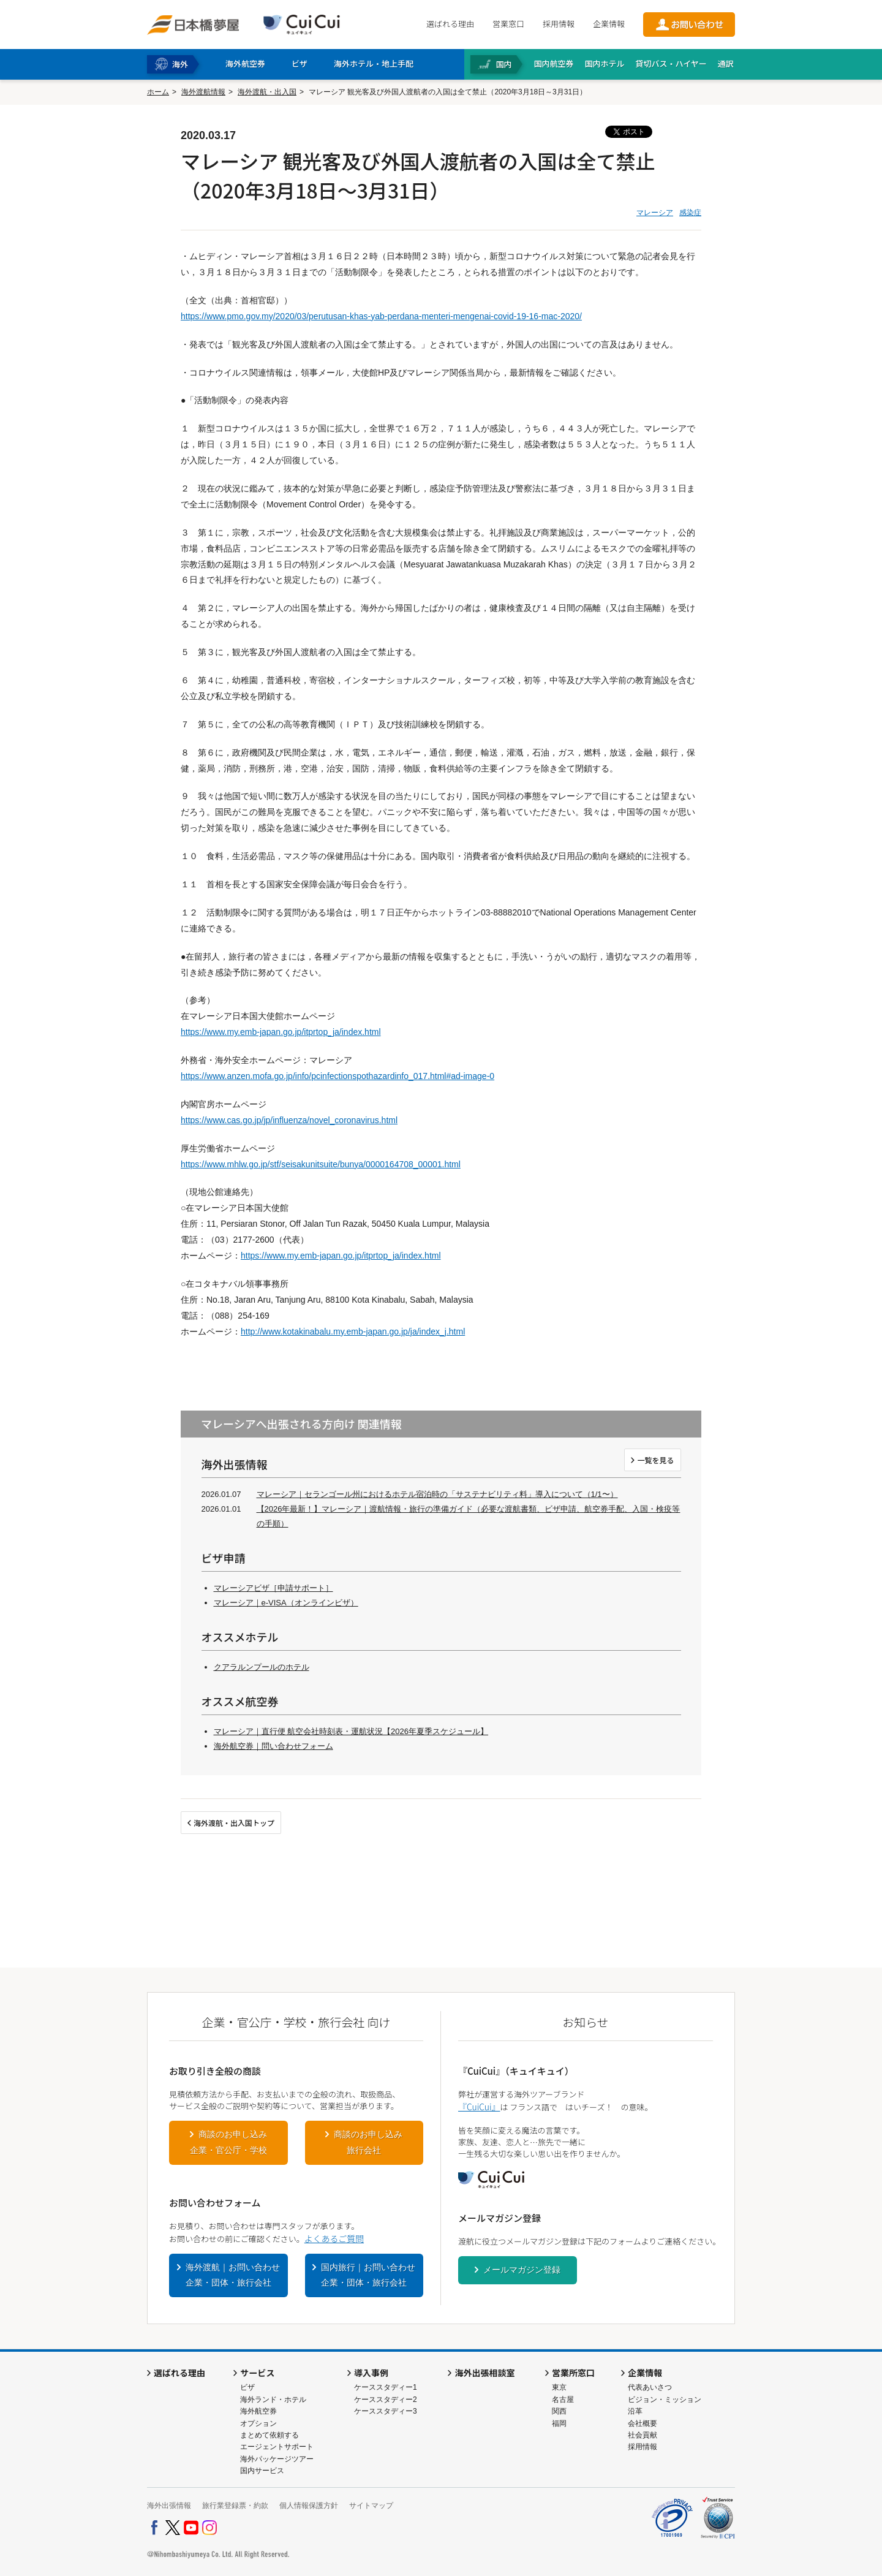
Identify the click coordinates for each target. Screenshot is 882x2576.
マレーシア (654, 212)
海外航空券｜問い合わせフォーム (273, 1746)
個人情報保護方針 (308, 2505)
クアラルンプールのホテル (261, 1667)
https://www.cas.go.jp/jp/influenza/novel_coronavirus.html (289, 1120)
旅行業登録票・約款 (235, 2505)
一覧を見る (655, 1460)
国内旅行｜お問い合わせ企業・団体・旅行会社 (368, 2275)
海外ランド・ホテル (273, 2399)
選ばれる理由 (450, 23)
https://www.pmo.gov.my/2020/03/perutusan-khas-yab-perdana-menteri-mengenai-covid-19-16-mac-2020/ (381, 316)
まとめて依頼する (269, 2435)
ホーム (158, 92)
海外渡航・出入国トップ (234, 1822)
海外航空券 (258, 2411)
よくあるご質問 (334, 2238)
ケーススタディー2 (385, 2399)
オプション (258, 2423)
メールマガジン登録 (521, 2270)
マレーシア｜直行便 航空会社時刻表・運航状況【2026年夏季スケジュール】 (351, 1731)
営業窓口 (508, 23)
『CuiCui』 (479, 2107)
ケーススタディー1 (385, 2387)
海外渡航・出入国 (267, 92)
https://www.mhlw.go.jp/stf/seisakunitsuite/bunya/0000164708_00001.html (321, 1164)
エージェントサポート (277, 2446)
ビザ (247, 2387)
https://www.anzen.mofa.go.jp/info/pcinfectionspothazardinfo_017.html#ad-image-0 (337, 1076)
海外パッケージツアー (277, 2459)
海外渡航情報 (203, 92)
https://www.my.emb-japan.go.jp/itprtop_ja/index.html (281, 1032)
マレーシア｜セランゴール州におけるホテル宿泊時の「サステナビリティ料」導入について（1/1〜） (437, 1494)
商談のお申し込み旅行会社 (368, 2142)
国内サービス (262, 2470)
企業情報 (609, 23)
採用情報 (559, 23)
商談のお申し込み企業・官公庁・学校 (228, 2142)
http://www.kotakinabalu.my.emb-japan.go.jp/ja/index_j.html (353, 1331)
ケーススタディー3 (385, 2411)
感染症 (690, 212)
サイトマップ (371, 2505)
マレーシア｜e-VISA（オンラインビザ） (286, 1602)
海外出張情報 (169, 2505)
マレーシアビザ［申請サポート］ (273, 1588)
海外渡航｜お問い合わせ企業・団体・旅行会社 (233, 2275)
